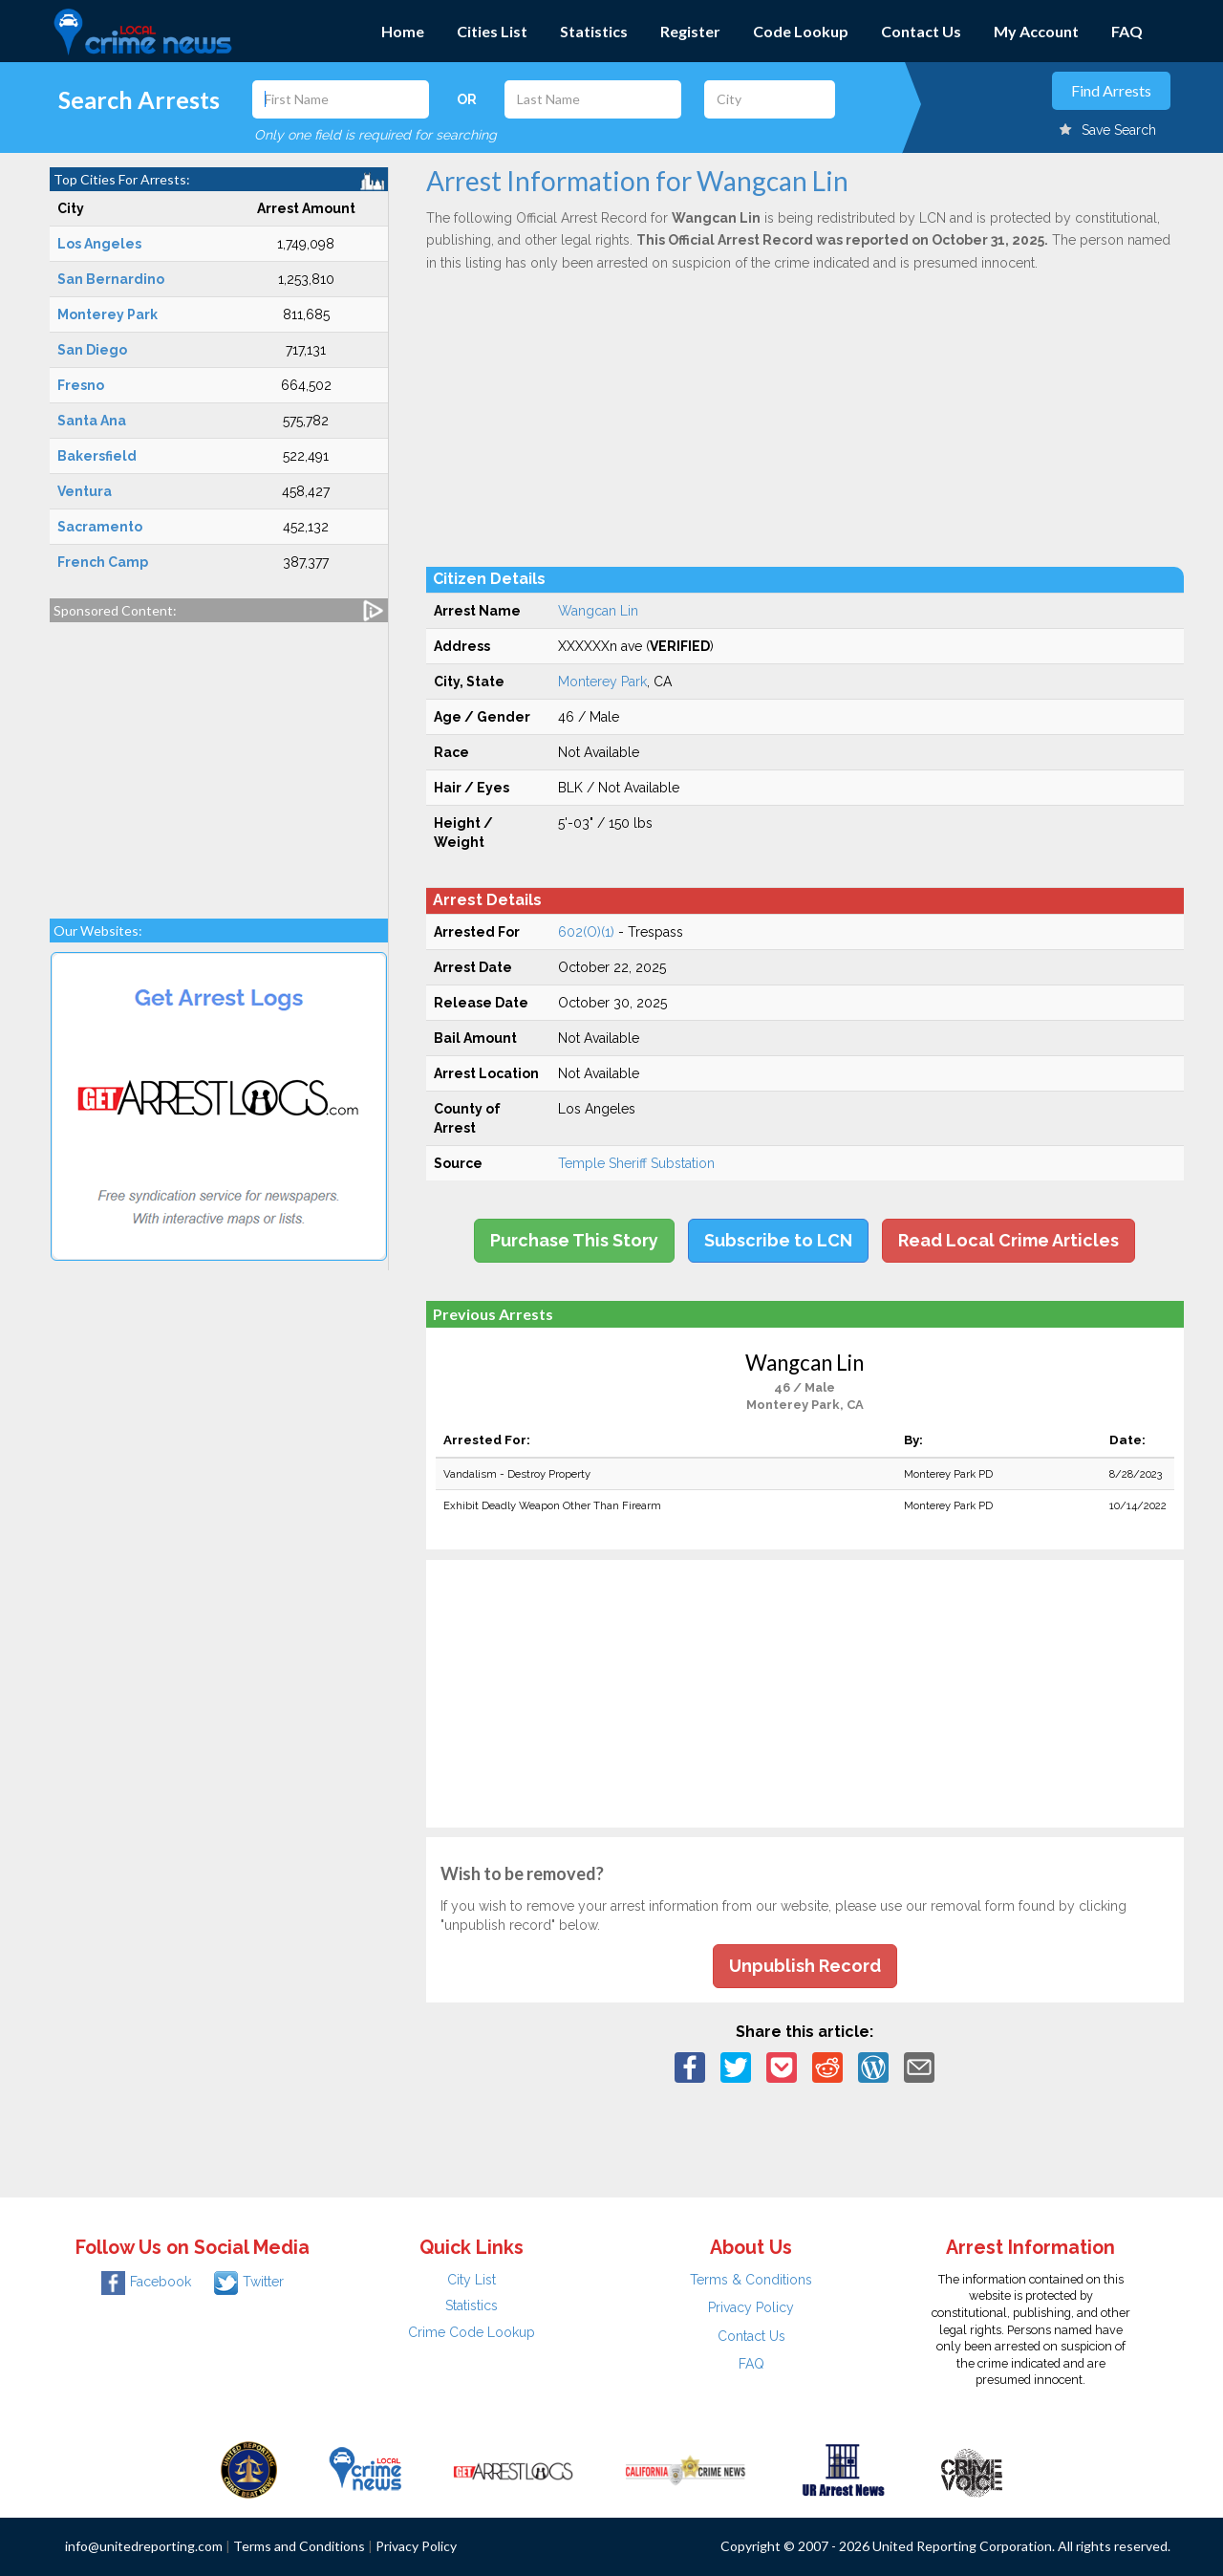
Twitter (249, 2281)
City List (471, 2279)
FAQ (1127, 31)
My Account (1036, 31)
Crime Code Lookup (471, 2332)
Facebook (146, 2281)
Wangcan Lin (598, 610)
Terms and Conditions (299, 2546)
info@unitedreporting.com (144, 2546)
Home (402, 31)
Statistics (594, 31)
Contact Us (921, 31)
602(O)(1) (586, 932)
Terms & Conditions (751, 2279)
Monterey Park (602, 681)
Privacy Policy (751, 2307)
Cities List (492, 31)
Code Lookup (800, 31)
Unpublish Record (805, 1966)
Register (690, 31)
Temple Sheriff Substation (636, 1163)
